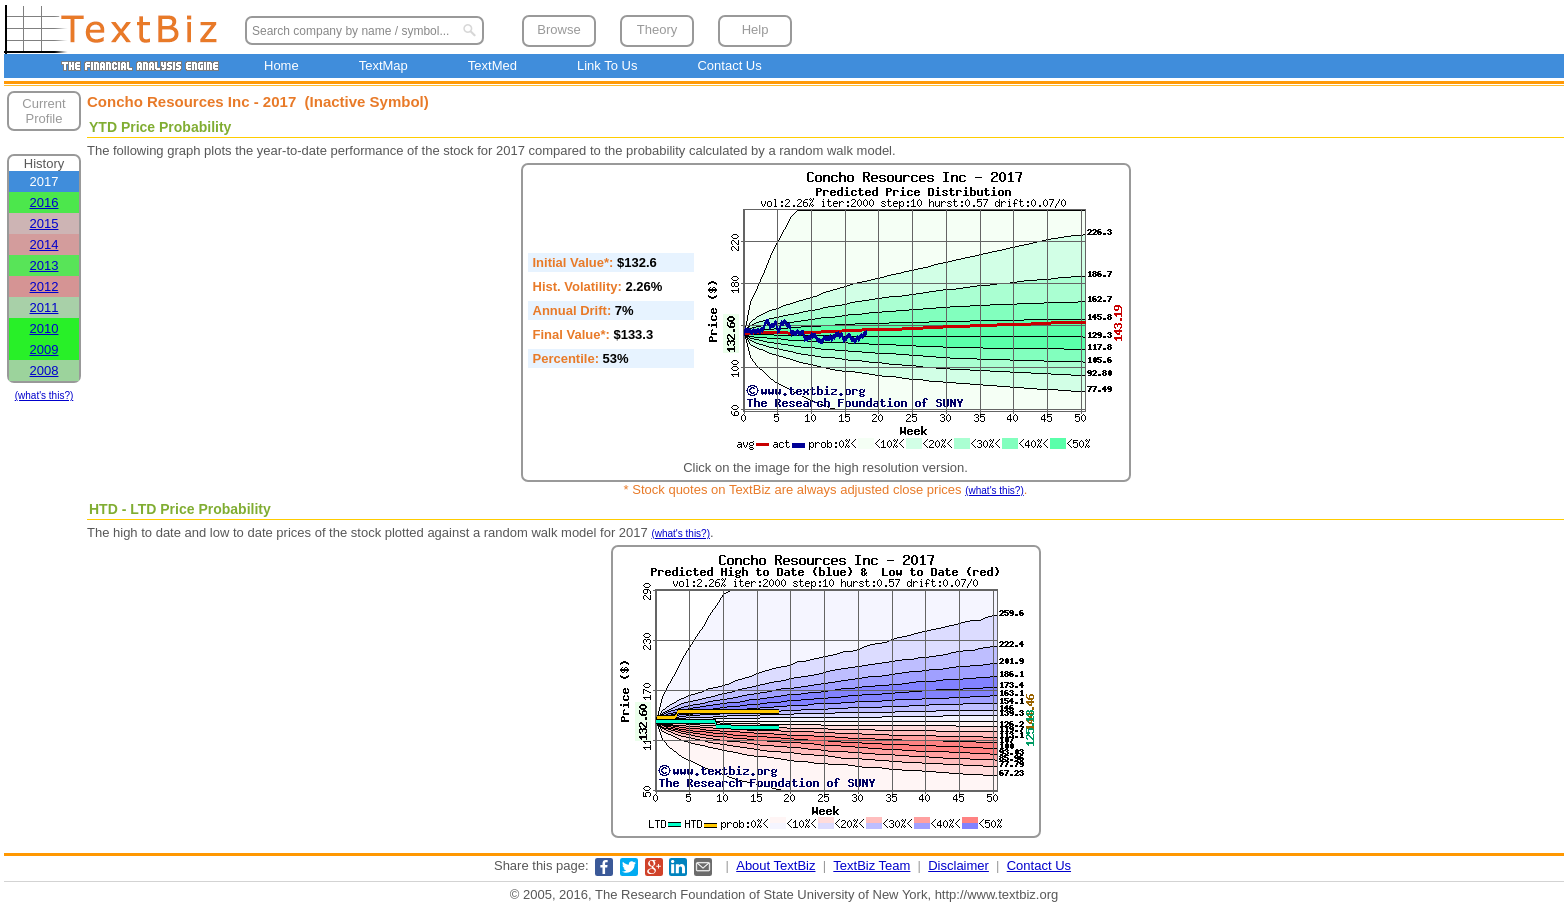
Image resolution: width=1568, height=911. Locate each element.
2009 (44, 349)
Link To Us (607, 65)
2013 (44, 265)
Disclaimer (958, 865)
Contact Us (729, 65)
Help (755, 29)
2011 (44, 307)
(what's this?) (44, 395)
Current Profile (43, 111)
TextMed (492, 65)
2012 (44, 286)
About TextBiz (775, 865)
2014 (44, 244)
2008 (44, 370)
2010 (44, 328)
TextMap (383, 65)
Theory (657, 29)
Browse (558, 29)
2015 (44, 223)
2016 (44, 202)
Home (281, 65)
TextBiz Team (871, 865)
